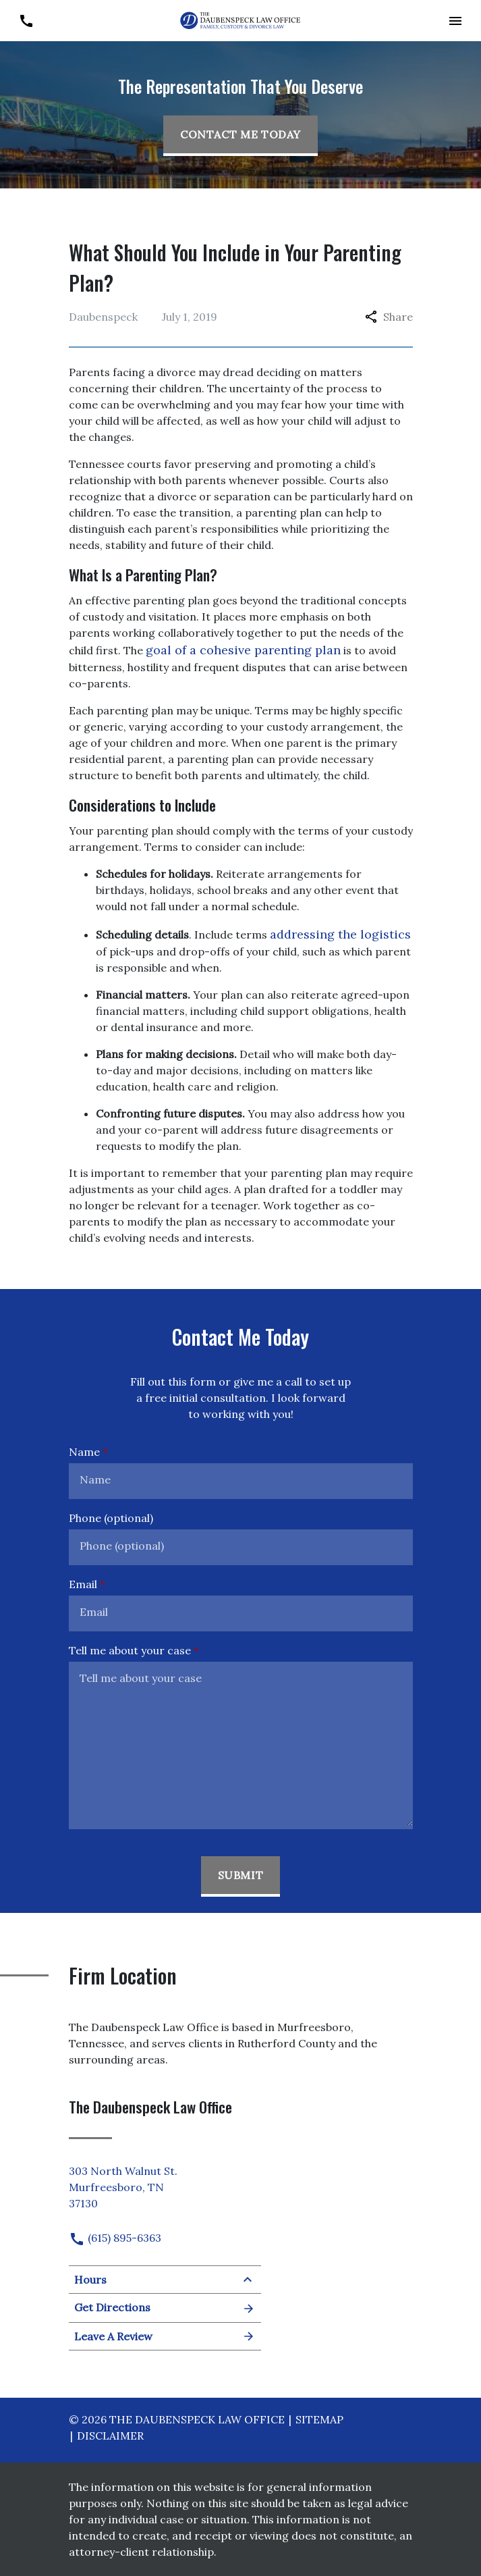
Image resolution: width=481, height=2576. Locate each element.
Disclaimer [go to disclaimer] (110, 2435)
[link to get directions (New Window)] (165, 2184)
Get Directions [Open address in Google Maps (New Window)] (165, 2308)
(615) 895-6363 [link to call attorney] (115, 2237)
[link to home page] (241, 19)
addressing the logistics (340, 934)
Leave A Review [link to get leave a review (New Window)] (165, 2336)
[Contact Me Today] (240, 135)
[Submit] (241, 1876)
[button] (455, 20)
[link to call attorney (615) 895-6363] (26, 20)
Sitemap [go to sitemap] (319, 2419)
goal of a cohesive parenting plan (243, 650)
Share (389, 316)
